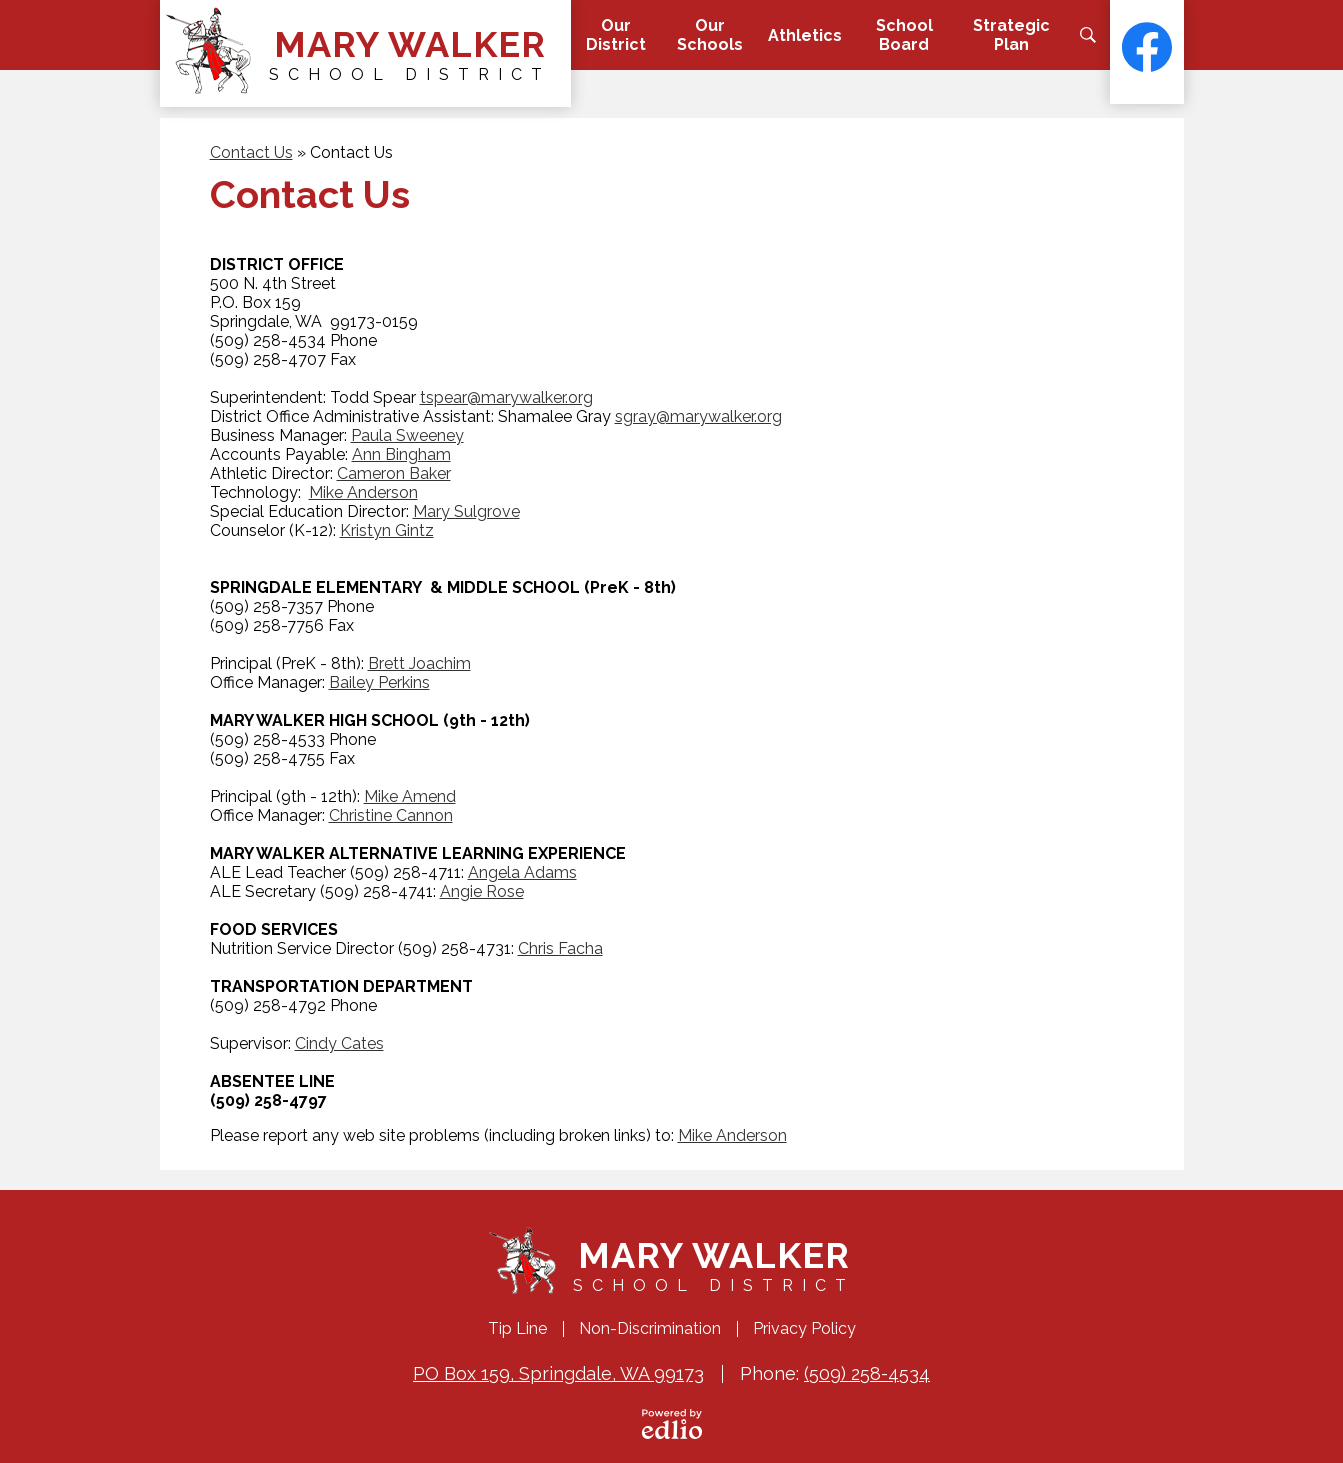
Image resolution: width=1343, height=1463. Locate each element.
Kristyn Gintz (387, 530)
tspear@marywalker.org (506, 397)
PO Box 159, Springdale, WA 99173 (558, 1373)
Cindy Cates (339, 1043)
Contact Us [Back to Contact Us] (251, 152)
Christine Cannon (391, 815)
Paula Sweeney (407, 435)
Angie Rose (482, 891)
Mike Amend (410, 796)
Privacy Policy (804, 1328)
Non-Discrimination (650, 1328)
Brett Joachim (419, 663)
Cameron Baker (394, 473)
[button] (615, 35)
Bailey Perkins (379, 682)
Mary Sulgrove (466, 511)
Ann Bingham (401, 454)
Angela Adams (522, 872)
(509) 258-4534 (867, 1373)
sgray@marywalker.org (698, 416)
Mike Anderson (363, 492)
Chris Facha (560, 948)
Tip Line (517, 1328)
